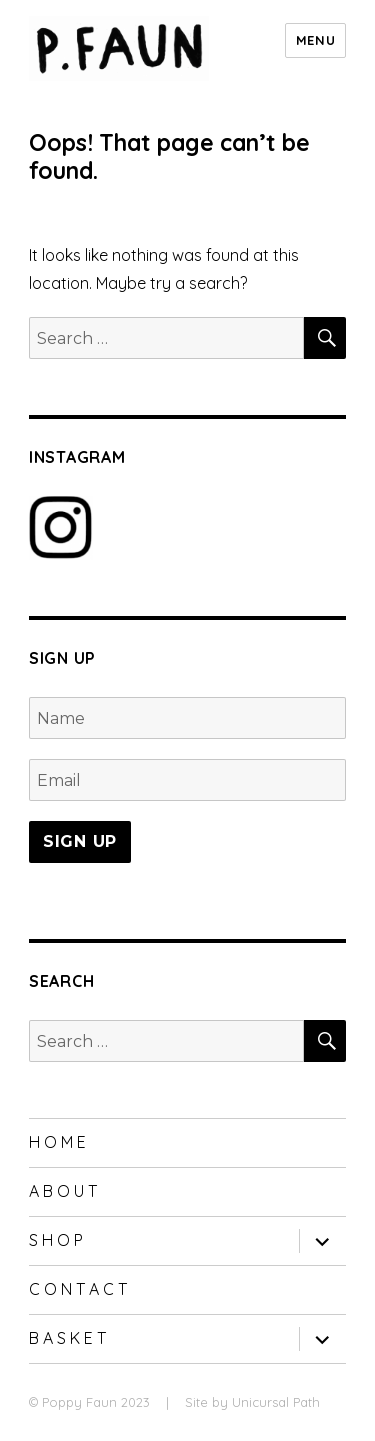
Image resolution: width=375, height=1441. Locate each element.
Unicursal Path (276, 1402)
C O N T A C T (78, 1289)
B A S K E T (67, 1338)
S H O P (56, 1240)
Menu (315, 40)
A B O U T (63, 1191)
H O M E (57, 1142)
